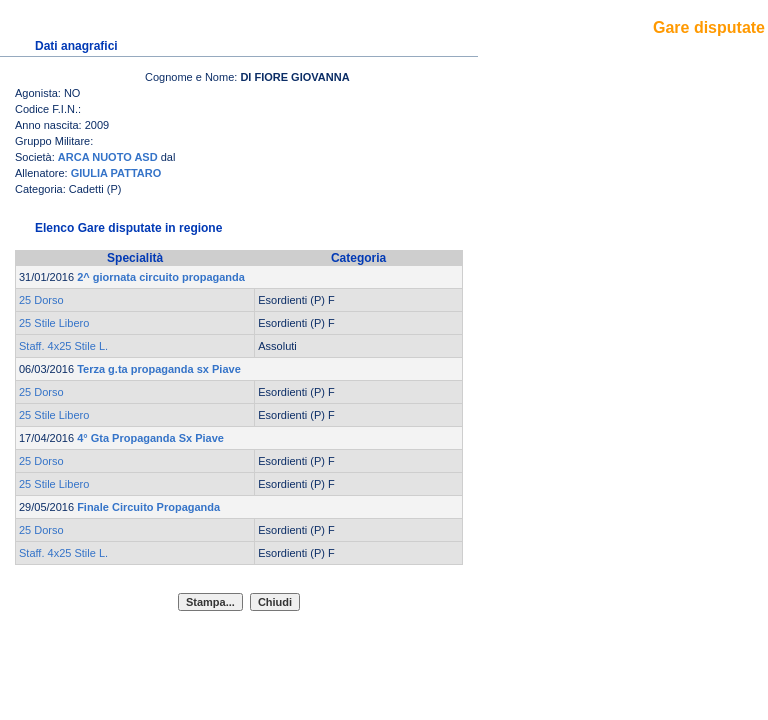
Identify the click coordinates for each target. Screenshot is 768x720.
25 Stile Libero (54, 323)
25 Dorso (41, 300)
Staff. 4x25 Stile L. (63, 346)
